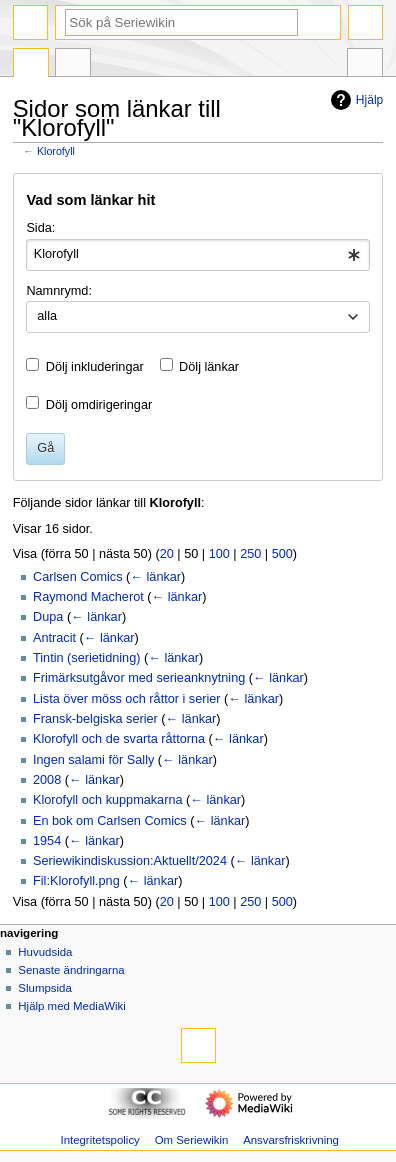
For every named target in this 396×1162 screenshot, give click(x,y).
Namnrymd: (59, 291)
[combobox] (197, 255)
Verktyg (365, 65)
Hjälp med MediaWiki (72, 1006)
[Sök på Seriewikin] (181, 22)
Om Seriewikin (192, 1140)
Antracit (54, 638)
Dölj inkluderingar (95, 367)
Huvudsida (45, 952)
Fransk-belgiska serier (95, 719)
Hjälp (354, 100)
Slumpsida (44, 988)
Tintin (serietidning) (86, 658)
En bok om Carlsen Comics (110, 821)
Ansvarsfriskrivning (291, 1140)
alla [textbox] (47, 316)
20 (167, 554)
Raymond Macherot (88, 597)
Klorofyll (56, 151)
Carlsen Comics (78, 577)
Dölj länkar (209, 367)
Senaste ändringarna (71, 970)
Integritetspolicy (99, 1140)
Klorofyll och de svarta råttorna (119, 739)
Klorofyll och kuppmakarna (108, 800)
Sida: (40, 228)
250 (250, 554)
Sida (31, 65)
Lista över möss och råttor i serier (127, 699)
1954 (47, 841)
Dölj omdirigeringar (99, 405)
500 (282, 554)
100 (219, 554)
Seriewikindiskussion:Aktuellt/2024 (130, 861)
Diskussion (73, 65)
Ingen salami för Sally (93, 760)
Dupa (48, 617)
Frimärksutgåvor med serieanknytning (139, 678)
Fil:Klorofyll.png (76, 881)
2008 (47, 780)
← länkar (155, 577)
